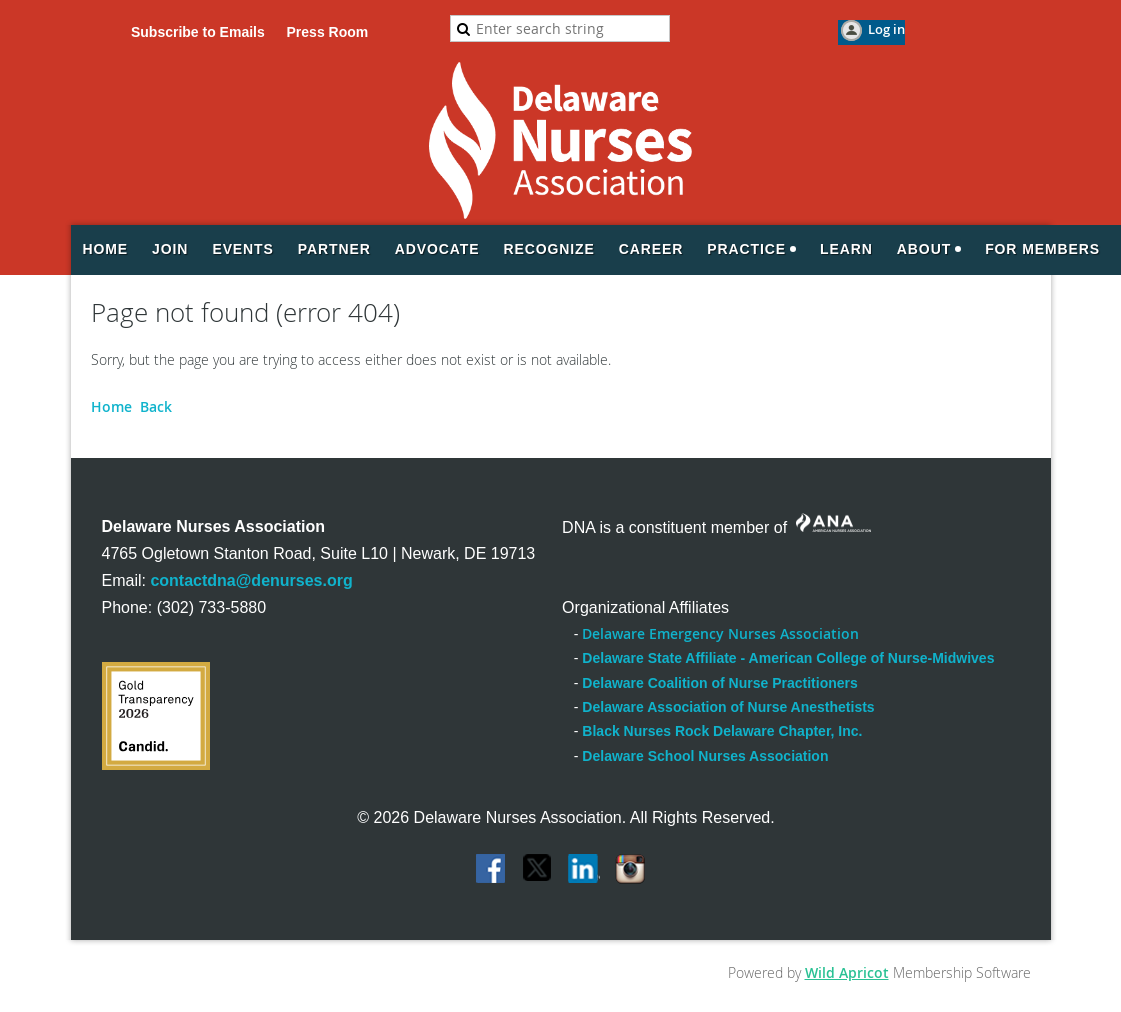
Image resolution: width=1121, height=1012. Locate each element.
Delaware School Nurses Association (705, 756)
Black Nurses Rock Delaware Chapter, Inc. (722, 731)
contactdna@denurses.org (251, 580)
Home (111, 406)
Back (156, 406)
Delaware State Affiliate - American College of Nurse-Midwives (788, 658)
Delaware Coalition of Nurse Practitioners (719, 683)
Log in (886, 29)
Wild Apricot (847, 972)
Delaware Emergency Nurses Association (720, 633)
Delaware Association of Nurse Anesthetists (728, 707)
